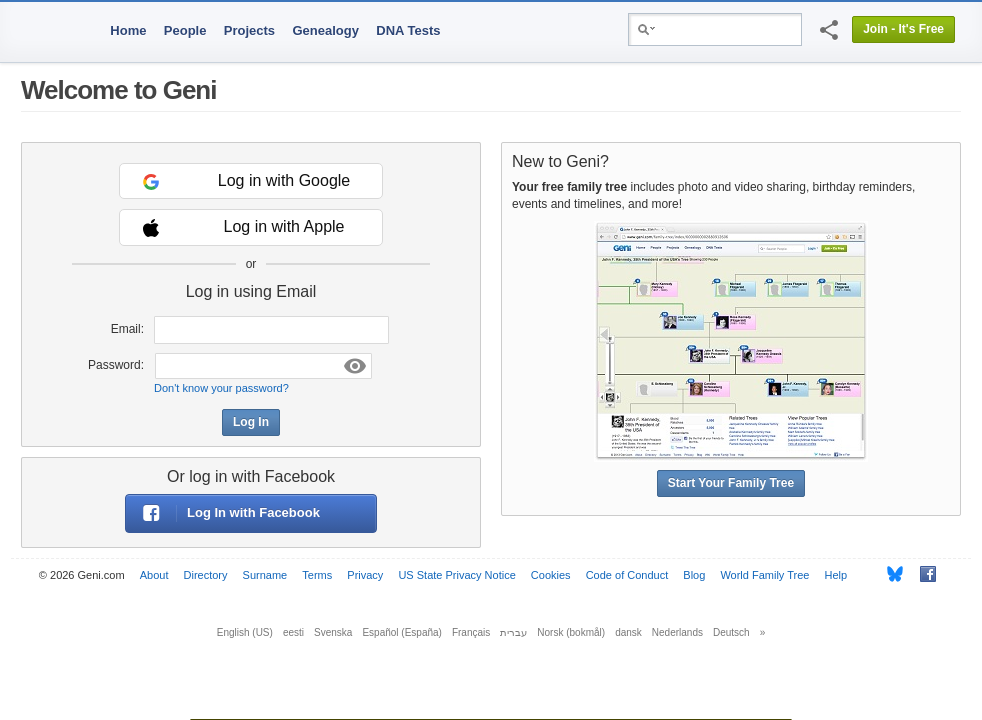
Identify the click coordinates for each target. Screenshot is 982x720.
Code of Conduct (627, 575)
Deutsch (731, 632)
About (154, 575)
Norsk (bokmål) (571, 632)
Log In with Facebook (223, 513)
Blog (694, 575)
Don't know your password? (221, 388)
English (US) (245, 632)
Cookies (551, 575)
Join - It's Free (903, 29)
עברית (513, 632)
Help (836, 575)
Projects (249, 30)
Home (128, 30)
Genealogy (325, 30)
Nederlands (677, 632)
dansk (628, 632)
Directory (206, 575)
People (185, 30)
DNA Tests (408, 30)
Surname (265, 575)
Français (471, 632)
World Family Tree (764, 575)
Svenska (333, 632)
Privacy (365, 575)
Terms (317, 575)
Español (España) (402, 632)
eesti (293, 632)
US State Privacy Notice (456, 575)
